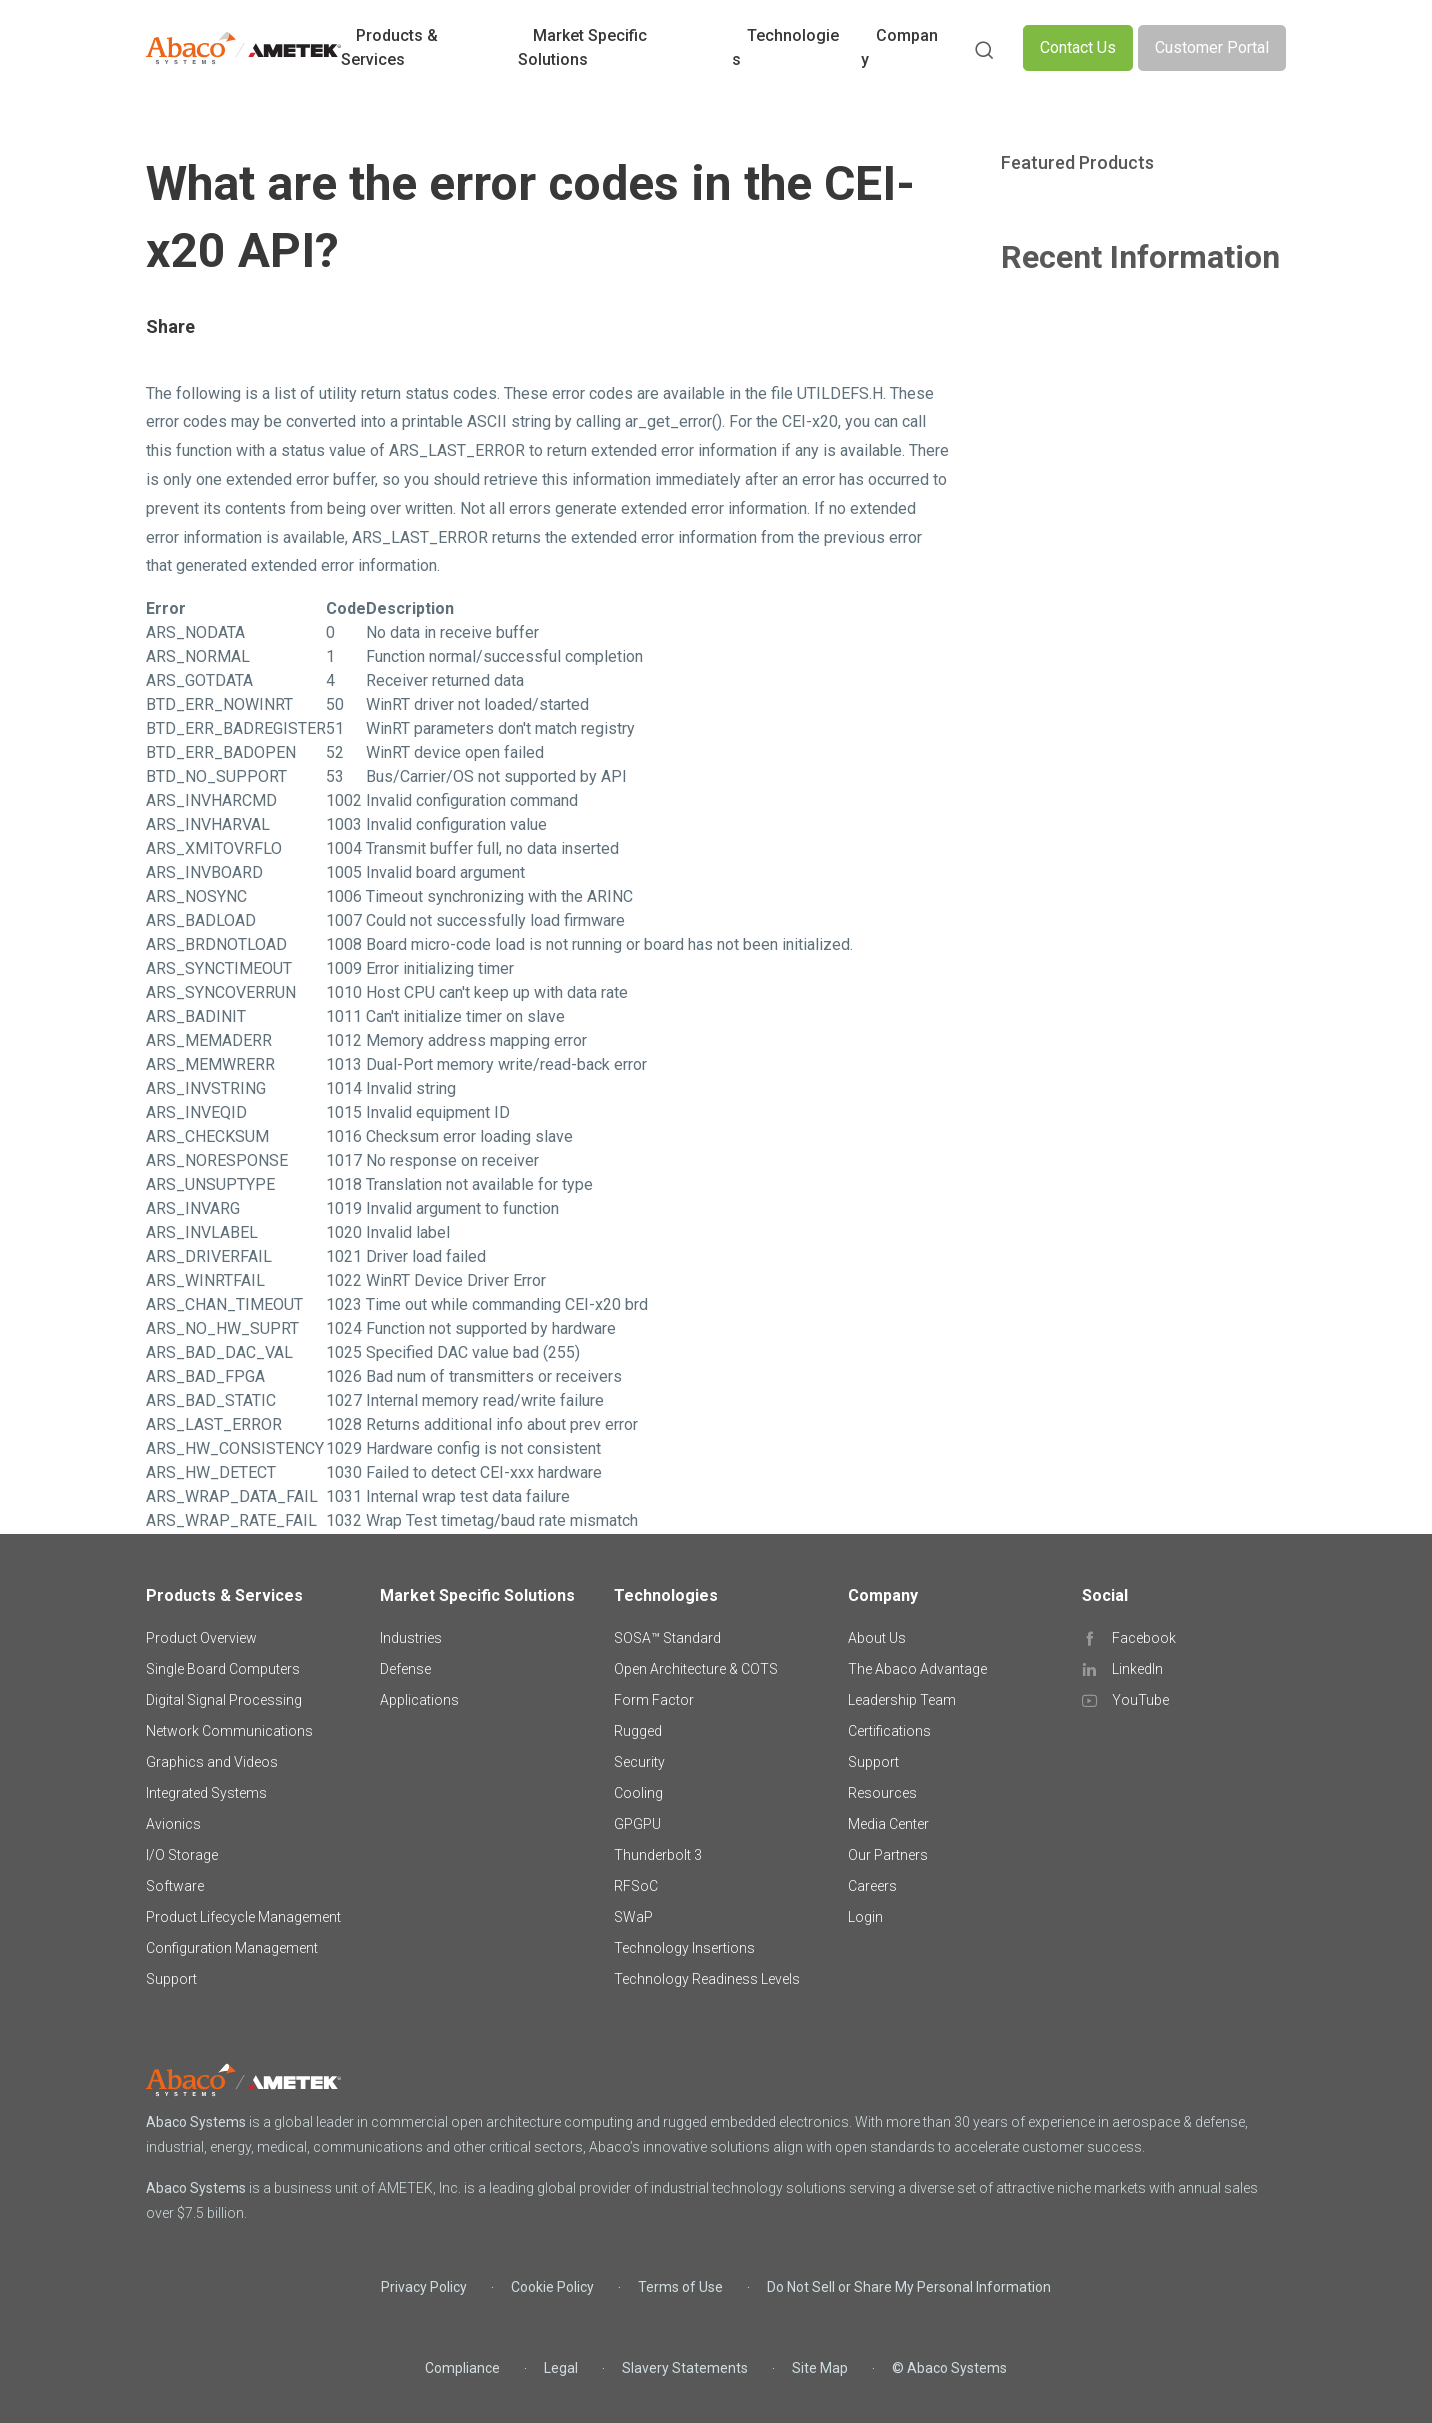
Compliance (462, 2368)
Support (171, 1979)
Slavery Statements (685, 2368)
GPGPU (637, 1824)
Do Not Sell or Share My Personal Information (909, 2287)
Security (639, 1762)
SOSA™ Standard (667, 1638)
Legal (561, 2368)
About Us (877, 1638)
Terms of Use (680, 2287)
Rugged (638, 1731)
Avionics (173, 1824)
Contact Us (1078, 47)
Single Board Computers (223, 1669)
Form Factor (654, 1700)
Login (865, 1917)
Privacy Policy (424, 2287)
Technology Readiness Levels (707, 1979)
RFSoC (636, 1886)
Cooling (638, 1793)
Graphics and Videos (212, 1762)
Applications (419, 1700)
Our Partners (888, 1855)
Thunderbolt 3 (658, 1855)
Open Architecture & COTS (696, 1669)
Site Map (820, 2368)
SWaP (633, 1917)
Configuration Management (232, 1948)
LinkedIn (1137, 1669)
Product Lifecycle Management (243, 1917)
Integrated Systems (206, 1793)
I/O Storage (182, 1855)
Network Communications (229, 1731)
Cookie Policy (552, 2287)
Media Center (888, 1824)
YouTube (1140, 1700)
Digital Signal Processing (224, 1700)
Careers (872, 1886)
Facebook (1144, 1638)
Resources (882, 1793)
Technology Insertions (684, 1948)
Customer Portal (1212, 47)
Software (175, 1886)
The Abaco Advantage (917, 1669)
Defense (405, 1669)
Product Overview (201, 1638)
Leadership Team (902, 1700)
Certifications (889, 1731)
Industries (411, 1638)
